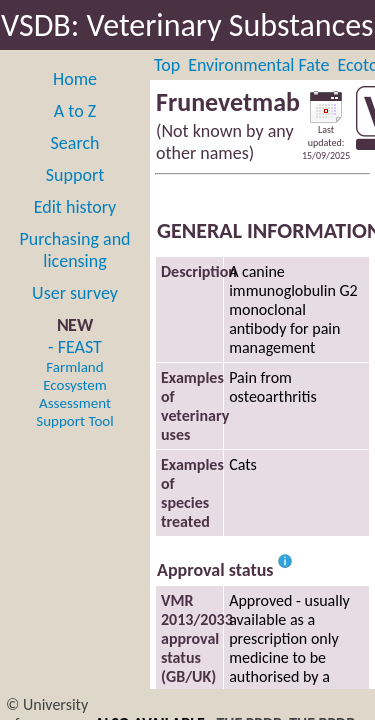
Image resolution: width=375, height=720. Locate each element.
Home (75, 79)
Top (167, 65)
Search (75, 143)
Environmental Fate (258, 65)
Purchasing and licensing (74, 250)
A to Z (75, 111)
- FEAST (74, 383)
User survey (75, 293)
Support (75, 175)
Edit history (75, 207)
